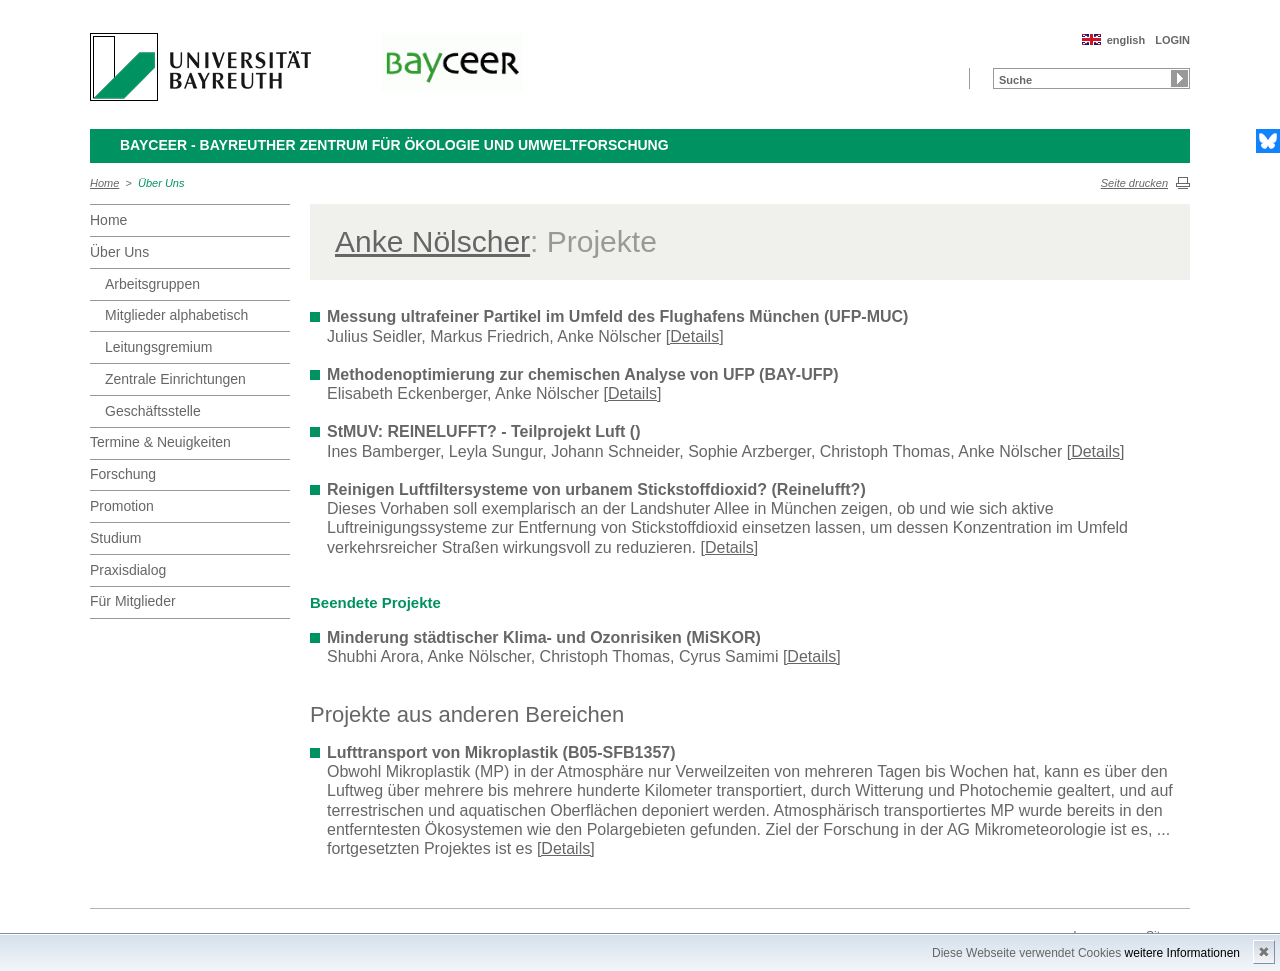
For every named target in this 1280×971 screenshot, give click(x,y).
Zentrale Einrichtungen (175, 379)
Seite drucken (1134, 183)
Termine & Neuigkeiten (160, 442)
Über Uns (161, 183)
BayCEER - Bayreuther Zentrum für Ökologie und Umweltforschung (394, 145)
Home (104, 183)
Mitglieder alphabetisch (176, 315)
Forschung (123, 474)
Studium (115, 538)
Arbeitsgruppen (152, 284)
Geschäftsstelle (153, 411)
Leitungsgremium (158, 347)
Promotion (122, 506)
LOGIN (1172, 40)
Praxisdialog (128, 570)
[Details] (695, 336)
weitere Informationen (1182, 953)
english (1126, 40)
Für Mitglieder (133, 601)
